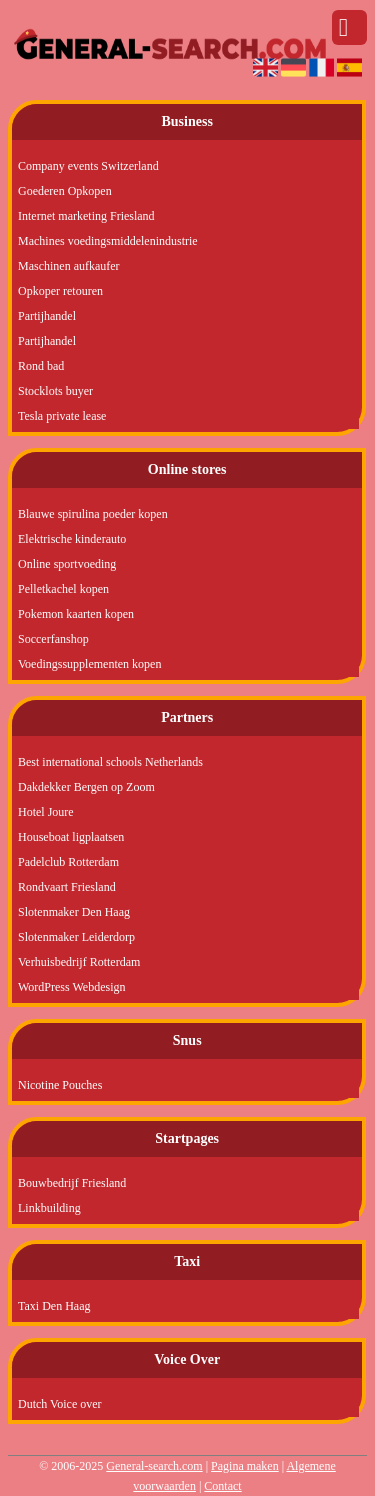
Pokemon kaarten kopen (76, 614)
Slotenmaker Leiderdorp (76, 937)
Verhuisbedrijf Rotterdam (79, 962)
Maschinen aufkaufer (69, 266)
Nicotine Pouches (60, 1085)
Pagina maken (245, 1466)
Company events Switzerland (88, 166)
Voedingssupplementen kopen (89, 664)
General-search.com (154, 1466)
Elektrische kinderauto (72, 539)
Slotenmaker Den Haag (74, 912)
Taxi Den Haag (54, 1306)
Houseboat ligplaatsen (71, 837)
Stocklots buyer (55, 391)
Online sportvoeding (67, 564)
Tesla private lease (62, 416)
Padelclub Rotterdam (68, 862)
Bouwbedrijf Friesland (72, 1183)
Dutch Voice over (60, 1404)
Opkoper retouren (60, 291)
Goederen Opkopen (65, 191)
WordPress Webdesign (72, 987)
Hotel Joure (46, 812)
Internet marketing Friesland (86, 216)
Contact (222, 1486)
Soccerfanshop (53, 639)
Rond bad (41, 366)
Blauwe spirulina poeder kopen (93, 514)
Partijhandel (47, 316)
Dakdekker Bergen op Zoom (86, 787)
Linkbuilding (49, 1208)
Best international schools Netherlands (110, 762)
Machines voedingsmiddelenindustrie (108, 241)
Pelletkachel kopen (63, 589)
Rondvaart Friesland (67, 887)
